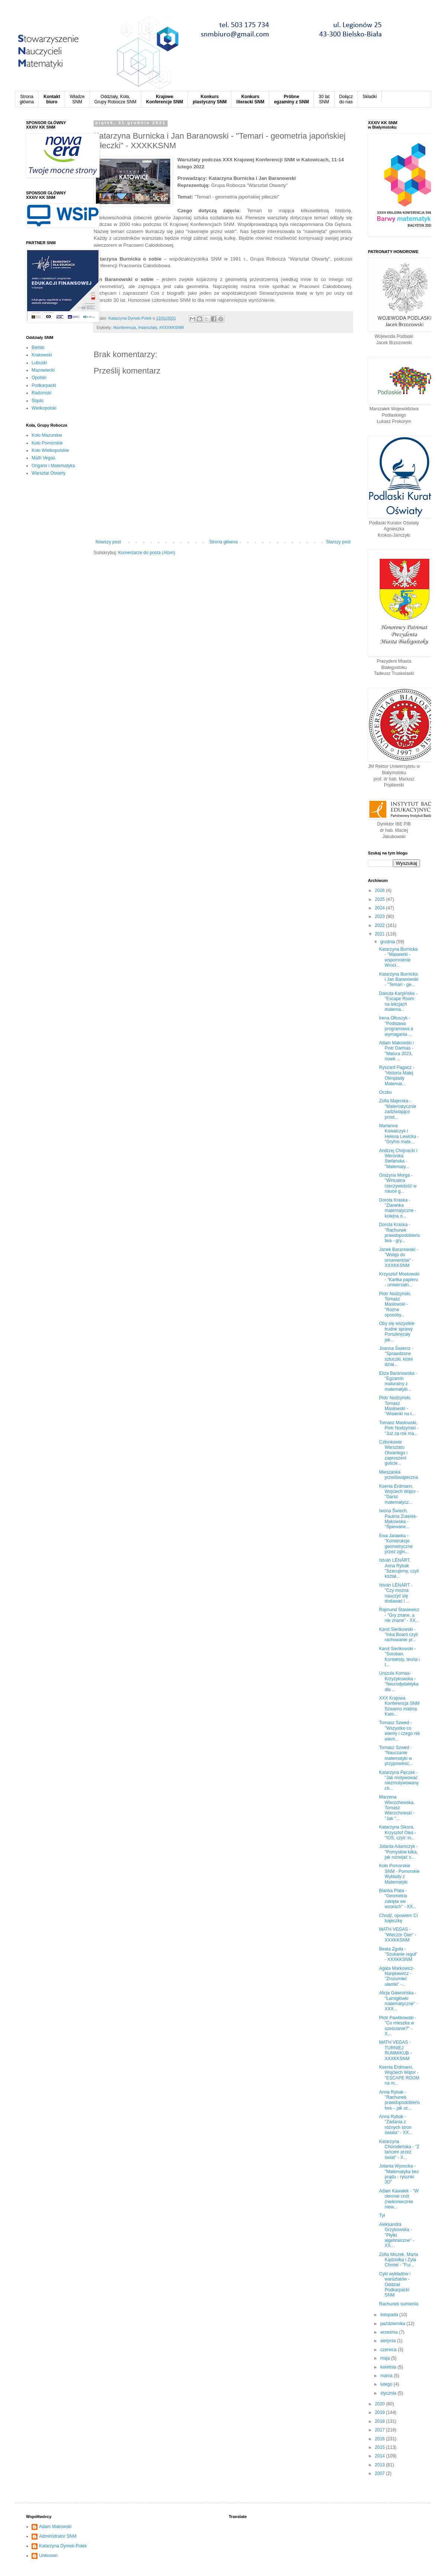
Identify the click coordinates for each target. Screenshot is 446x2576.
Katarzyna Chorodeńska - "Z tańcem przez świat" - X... (399, 2149)
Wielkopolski (44, 408)
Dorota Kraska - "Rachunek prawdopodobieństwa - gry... (399, 1232)
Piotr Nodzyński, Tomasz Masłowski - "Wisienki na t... (397, 1405)
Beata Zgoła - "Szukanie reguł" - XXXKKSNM (398, 1954)
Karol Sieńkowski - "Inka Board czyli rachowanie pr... (398, 1635)
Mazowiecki (43, 370)
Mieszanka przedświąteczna (398, 1475)
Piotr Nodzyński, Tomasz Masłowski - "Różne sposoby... (395, 1304)
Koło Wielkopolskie (50, 450)
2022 (380, 925)
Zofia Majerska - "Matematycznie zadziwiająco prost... (397, 1108)
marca (387, 2375)
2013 (380, 2464)
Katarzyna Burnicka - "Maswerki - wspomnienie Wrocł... (398, 957)
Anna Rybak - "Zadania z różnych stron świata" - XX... (396, 2124)
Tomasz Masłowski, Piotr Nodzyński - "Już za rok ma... (398, 1428)
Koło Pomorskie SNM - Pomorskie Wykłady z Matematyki (399, 1873)
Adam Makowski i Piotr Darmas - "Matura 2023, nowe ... (396, 1050)
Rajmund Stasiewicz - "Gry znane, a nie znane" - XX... (399, 1615)
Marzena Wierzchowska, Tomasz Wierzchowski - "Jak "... (397, 1807)
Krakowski (42, 355)
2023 (380, 916)
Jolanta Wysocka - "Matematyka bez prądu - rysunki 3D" (399, 2174)
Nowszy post (108, 541)
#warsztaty (147, 327)
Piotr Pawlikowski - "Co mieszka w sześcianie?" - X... (397, 2025)
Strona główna (223, 541)
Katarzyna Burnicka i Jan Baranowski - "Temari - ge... (398, 980)
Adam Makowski (55, 2526)
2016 (380, 2438)
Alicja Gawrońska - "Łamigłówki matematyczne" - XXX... (398, 2000)
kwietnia (389, 2367)
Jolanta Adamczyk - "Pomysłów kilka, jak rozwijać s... (398, 1852)
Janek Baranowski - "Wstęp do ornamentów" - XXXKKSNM (398, 1257)
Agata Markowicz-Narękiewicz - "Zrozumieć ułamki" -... (396, 1976)
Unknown (48, 2555)
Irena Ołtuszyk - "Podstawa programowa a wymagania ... (396, 1026)
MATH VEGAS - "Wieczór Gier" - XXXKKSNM (397, 1935)
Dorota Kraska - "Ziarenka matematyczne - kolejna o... (397, 1208)
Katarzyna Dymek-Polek (63, 2545)
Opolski (39, 377)
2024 (380, 908)
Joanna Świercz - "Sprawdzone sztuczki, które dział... (396, 1356)
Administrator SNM (58, 2536)
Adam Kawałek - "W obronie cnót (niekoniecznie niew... (398, 2199)
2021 (380, 934)
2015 (380, 2447)
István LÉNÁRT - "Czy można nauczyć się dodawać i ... (396, 1593)
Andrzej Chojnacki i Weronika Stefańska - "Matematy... (398, 1158)
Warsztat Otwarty (49, 473)
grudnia (388, 941)
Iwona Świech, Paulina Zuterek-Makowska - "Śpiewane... (398, 1518)
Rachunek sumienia (398, 2304)
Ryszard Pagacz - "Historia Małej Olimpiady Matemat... (396, 1075)
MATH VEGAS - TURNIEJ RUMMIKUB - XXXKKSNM (395, 2050)
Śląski (37, 400)
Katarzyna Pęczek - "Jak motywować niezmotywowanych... (398, 1780)
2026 (380, 890)
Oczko (385, 1092)
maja (385, 2358)
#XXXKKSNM (171, 327)
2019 (380, 2412)
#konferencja (124, 327)
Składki (369, 96)
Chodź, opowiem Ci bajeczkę (398, 1918)
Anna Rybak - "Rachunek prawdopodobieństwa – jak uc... (399, 2100)
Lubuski (39, 362)
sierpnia (388, 2340)
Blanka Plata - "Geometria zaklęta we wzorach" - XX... (398, 1898)
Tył (382, 2215)
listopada (389, 2314)
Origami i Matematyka (53, 465)
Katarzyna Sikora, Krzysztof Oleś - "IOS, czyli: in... (397, 1832)
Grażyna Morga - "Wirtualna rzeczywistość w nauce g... (398, 1183)
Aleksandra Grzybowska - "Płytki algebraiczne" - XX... (396, 2235)
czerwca (389, 2349)
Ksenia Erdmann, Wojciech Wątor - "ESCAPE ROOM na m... (399, 2075)
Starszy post (338, 541)
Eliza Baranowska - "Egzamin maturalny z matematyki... (398, 1381)
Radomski (41, 392)
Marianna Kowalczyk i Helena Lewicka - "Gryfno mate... (399, 1133)
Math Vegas (43, 457)
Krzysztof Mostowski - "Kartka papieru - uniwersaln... (399, 1279)
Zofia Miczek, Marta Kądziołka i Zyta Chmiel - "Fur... (398, 2260)
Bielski (38, 347)
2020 (380, 2404)
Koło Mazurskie (47, 435)
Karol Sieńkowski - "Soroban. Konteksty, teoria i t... (399, 1656)
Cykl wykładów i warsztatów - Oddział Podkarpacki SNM (395, 2284)
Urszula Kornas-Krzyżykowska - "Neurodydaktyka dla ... (398, 1681)
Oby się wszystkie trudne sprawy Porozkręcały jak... (396, 1331)
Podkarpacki (44, 385)
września (389, 2332)
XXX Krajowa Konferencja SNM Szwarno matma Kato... (399, 1706)
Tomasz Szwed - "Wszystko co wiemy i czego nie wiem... (399, 1730)
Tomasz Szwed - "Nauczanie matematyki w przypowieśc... (396, 1755)
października (393, 2323)
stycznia (389, 2393)
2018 (380, 2421)
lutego (387, 2384)
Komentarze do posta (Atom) (146, 552)
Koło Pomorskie (47, 443)
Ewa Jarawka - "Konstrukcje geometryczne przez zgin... (396, 1543)
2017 (380, 2430)
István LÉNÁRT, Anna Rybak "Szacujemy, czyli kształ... (399, 1568)
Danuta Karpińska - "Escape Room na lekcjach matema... (398, 1001)
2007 (380, 2473)
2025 (380, 899)
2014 (380, 2456)
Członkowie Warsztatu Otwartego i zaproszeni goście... (393, 1452)
